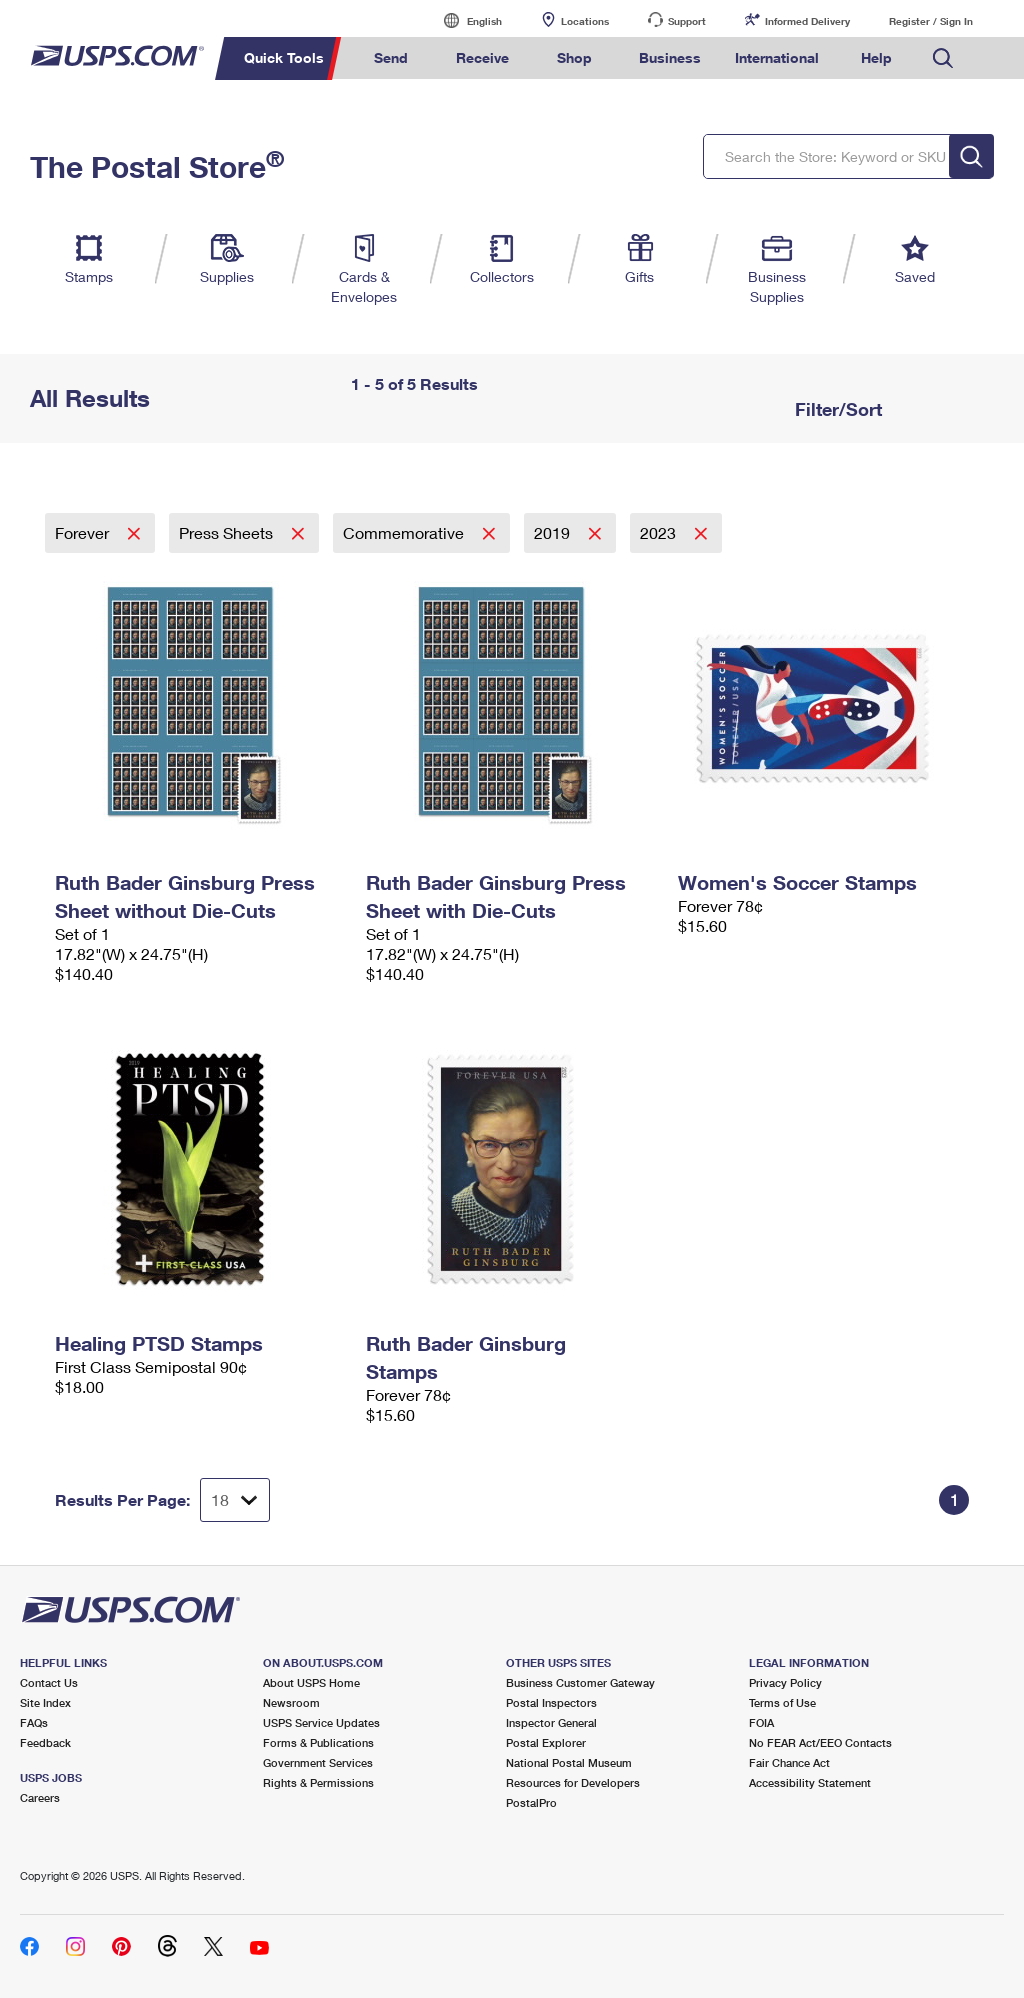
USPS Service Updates (321, 1722)
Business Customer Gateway (580, 1682)
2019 (554, 532)
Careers (40, 1797)
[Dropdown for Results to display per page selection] (235, 1500)
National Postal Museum (569, 1762)
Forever (84, 532)
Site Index (45, 1702)
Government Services (318, 1762)
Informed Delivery (807, 21)
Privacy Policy (785, 1682)
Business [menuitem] (670, 57)
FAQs (34, 1722)
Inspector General (551, 1722)
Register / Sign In (931, 21)
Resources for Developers (573, 1782)
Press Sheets (228, 532)
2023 (660, 532)
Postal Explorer (546, 1742)
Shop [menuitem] (574, 57)
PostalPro (531, 1802)
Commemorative (405, 532)
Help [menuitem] (876, 57)
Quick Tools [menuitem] (284, 57)
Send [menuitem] (391, 57)
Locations (585, 21)
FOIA (761, 1722)
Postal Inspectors (551, 1702)
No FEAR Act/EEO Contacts (820, 1742)
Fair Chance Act (789, 1762)
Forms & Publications (318, 1742)
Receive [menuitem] (482, 57)
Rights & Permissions (318, 1782)
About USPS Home (311, 1682)
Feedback (45, 1742)
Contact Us (49, 1682)
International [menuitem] (777, 57)
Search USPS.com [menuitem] (943, 58)
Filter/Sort (836, 409)
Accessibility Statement (810, 1782)
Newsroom (291, 1702)
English (464, 20)
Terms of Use (782, 1702)
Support (687, 21)
